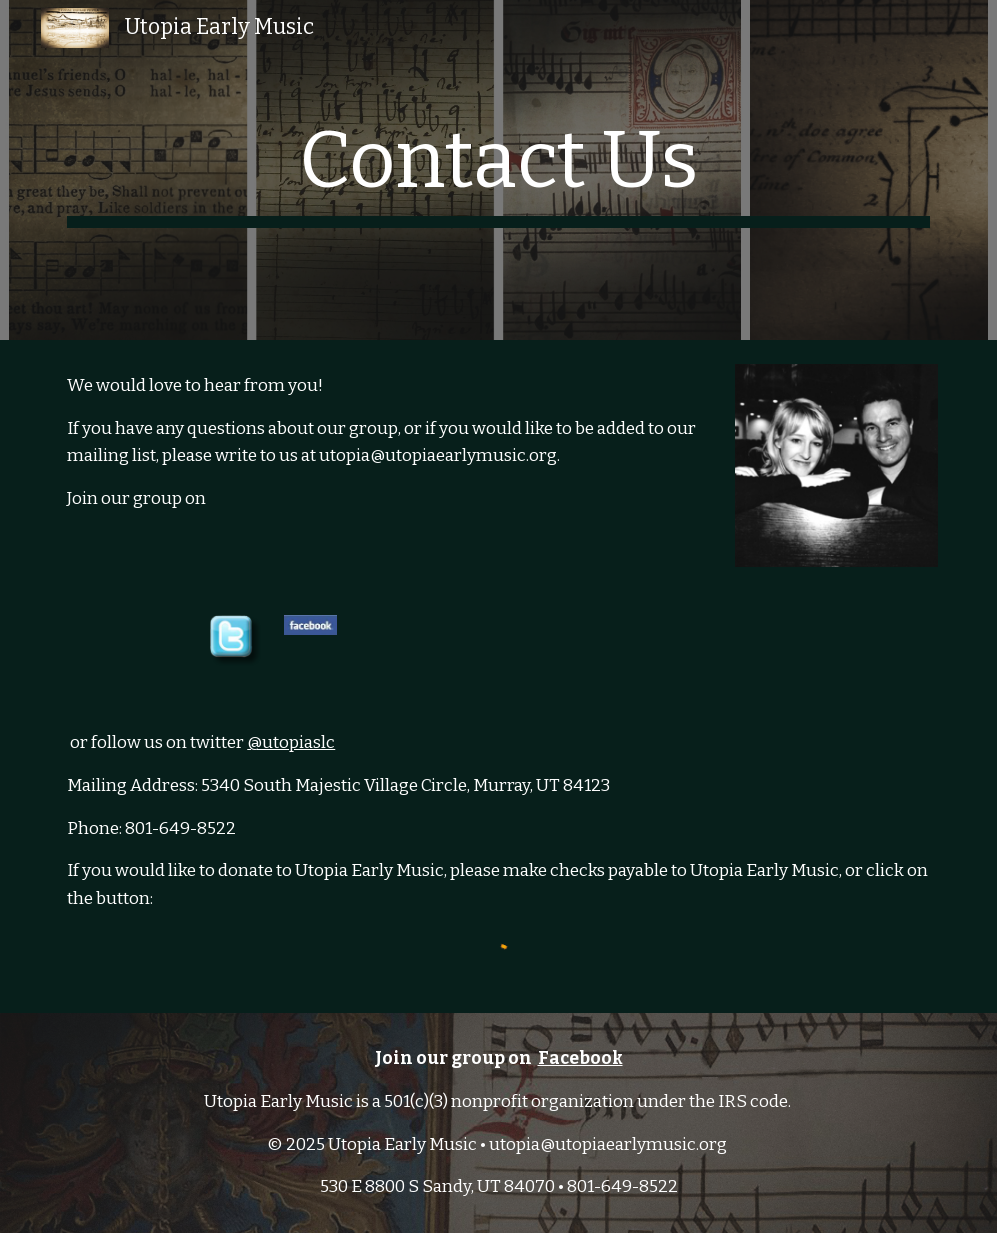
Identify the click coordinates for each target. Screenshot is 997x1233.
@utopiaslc (291, 742)
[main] (498, 170)
